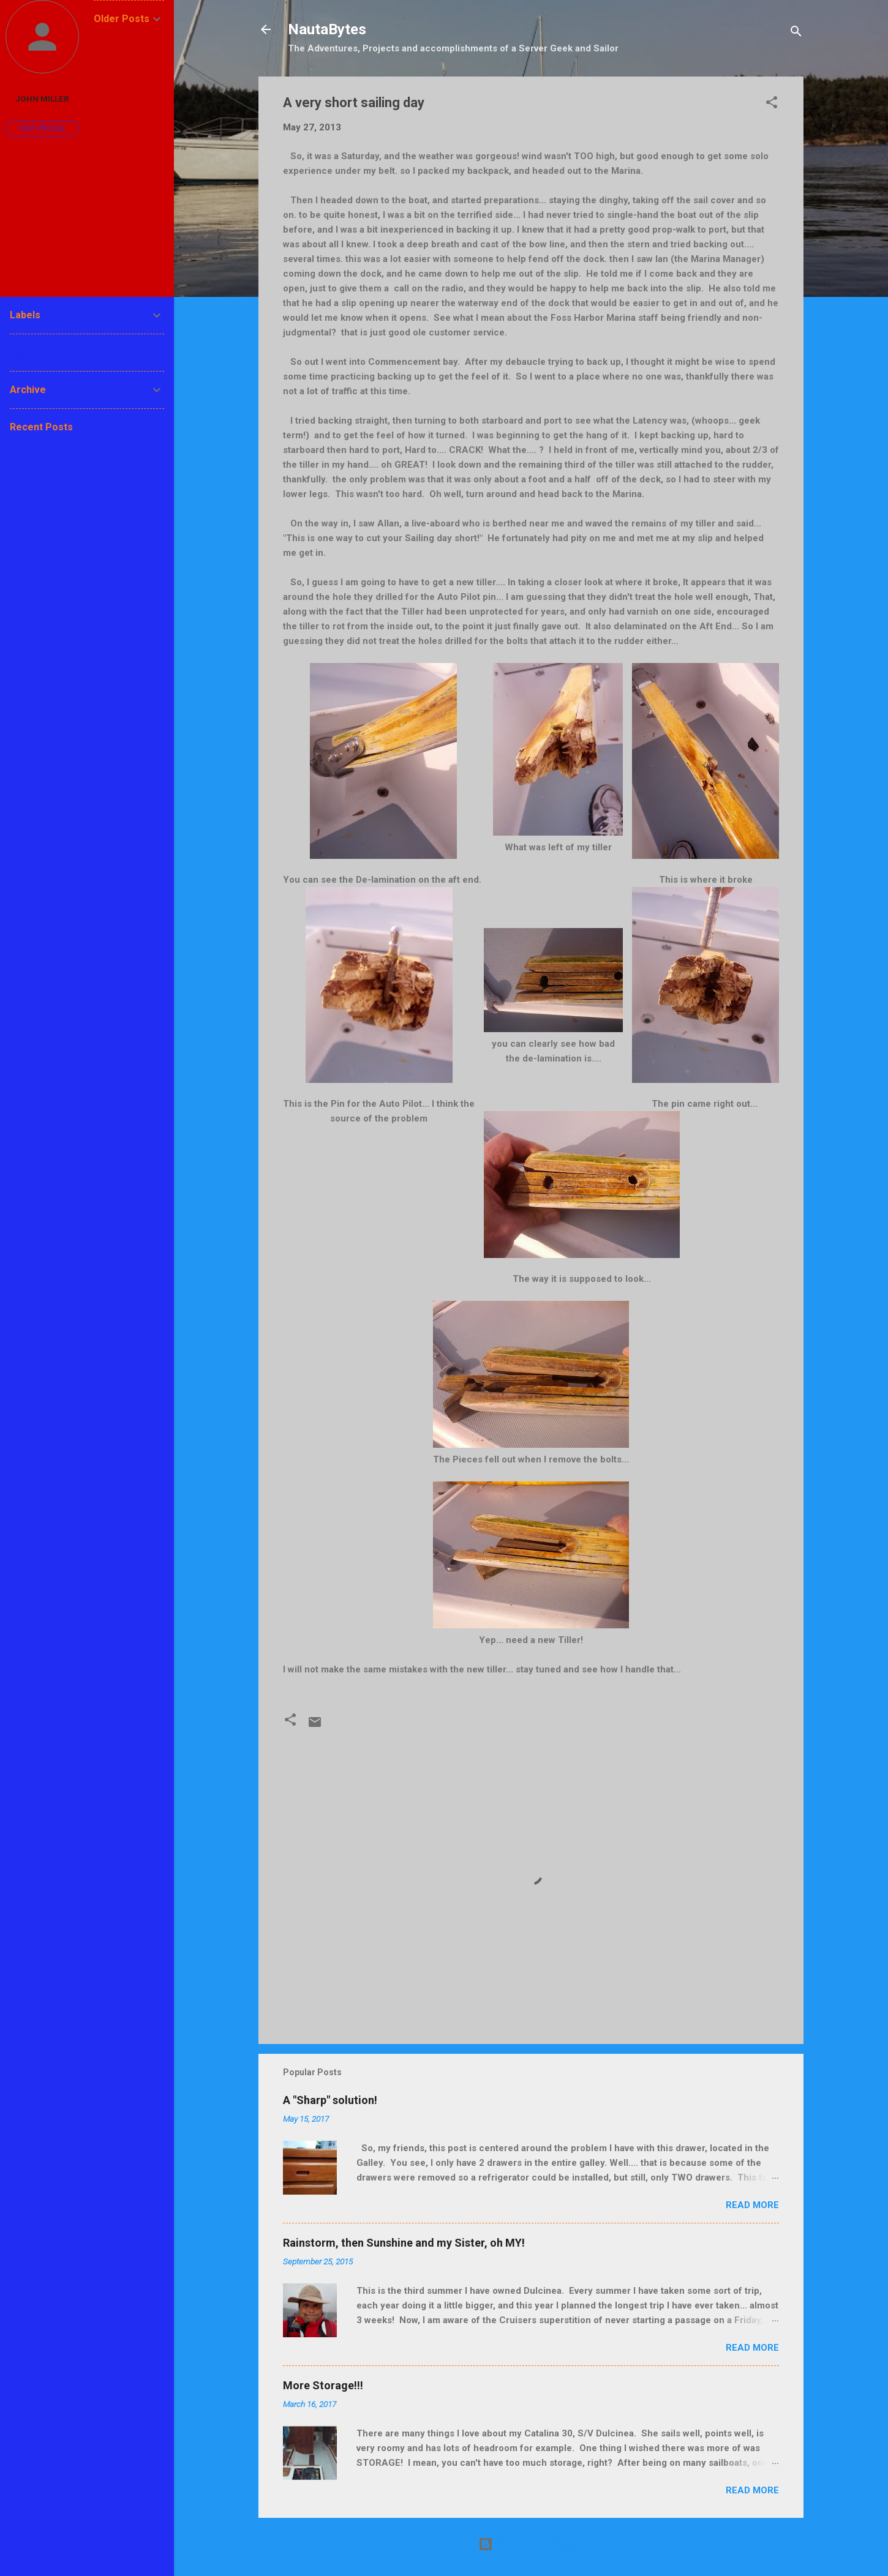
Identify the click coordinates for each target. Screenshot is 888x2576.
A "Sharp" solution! (330, 2100)
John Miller (42, 98)
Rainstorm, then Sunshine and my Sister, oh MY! (404, 2242)
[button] (771, 104)
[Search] (796, 33)
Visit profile (42, 128)
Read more (752, 2205)
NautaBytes (327, 29)
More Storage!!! (323, 2385)
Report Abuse (39, 352)
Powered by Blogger (531, 2544)
